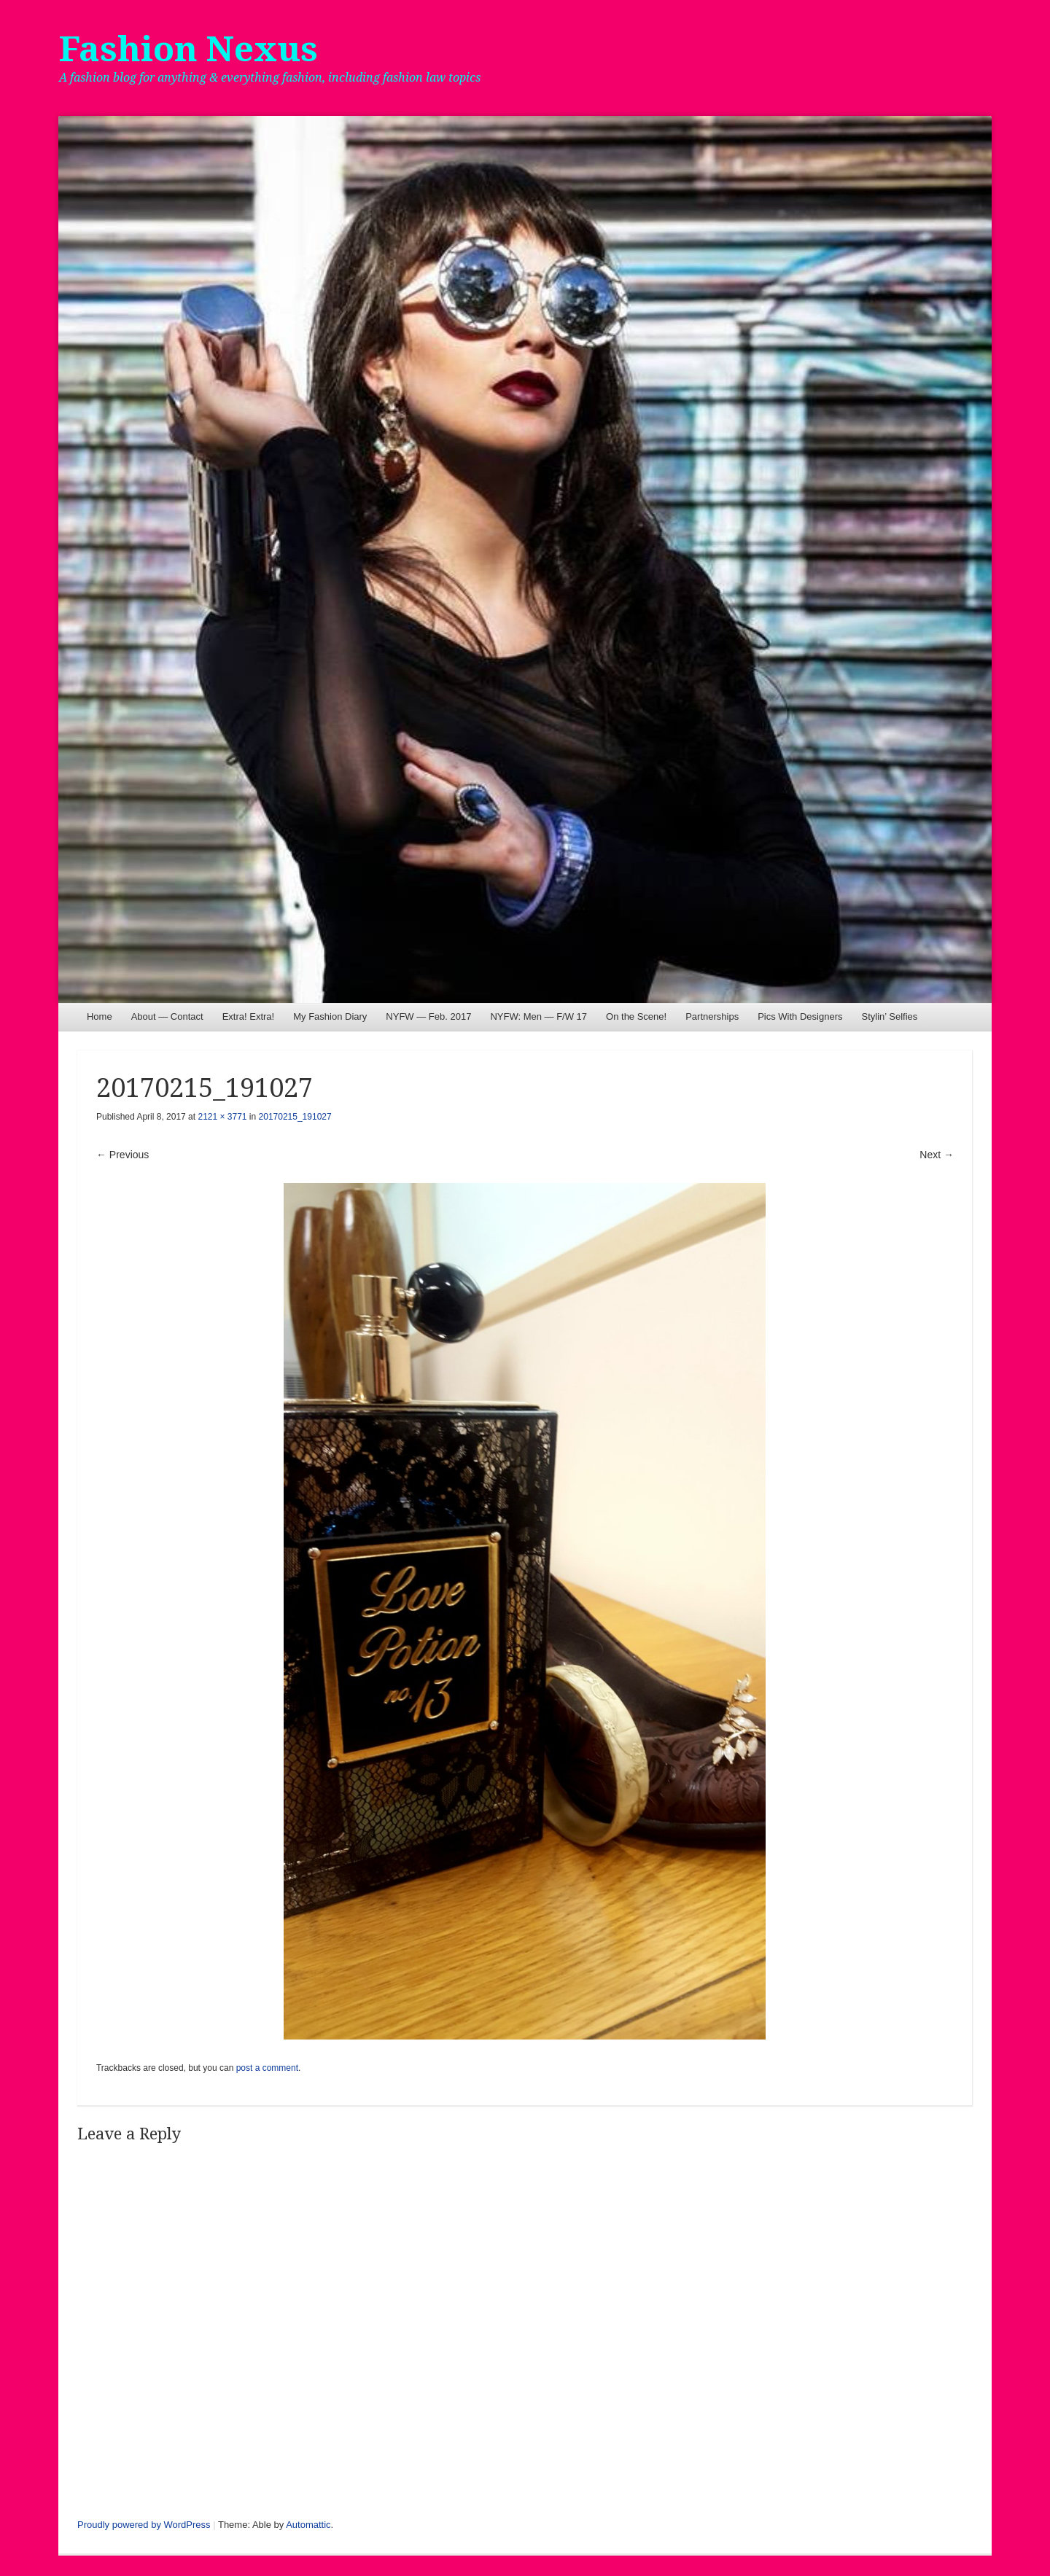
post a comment (267, 2068)
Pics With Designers (800, 1016)
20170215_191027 (295, 1117)
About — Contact (167, 1016)
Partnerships (712, 1016)
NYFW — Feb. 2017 (428, 1016)
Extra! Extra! (248, 1016)
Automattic (308, 2524)
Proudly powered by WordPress (144, 2524)
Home (99, 1016)
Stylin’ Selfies (889, 1016)
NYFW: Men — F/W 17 (538, 1016)
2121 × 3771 (222, 1117)
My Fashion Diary (330, 1016)
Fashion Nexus (188, 49)
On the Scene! (636, 1016)
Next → (936, 1154)
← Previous (122, 1154)
